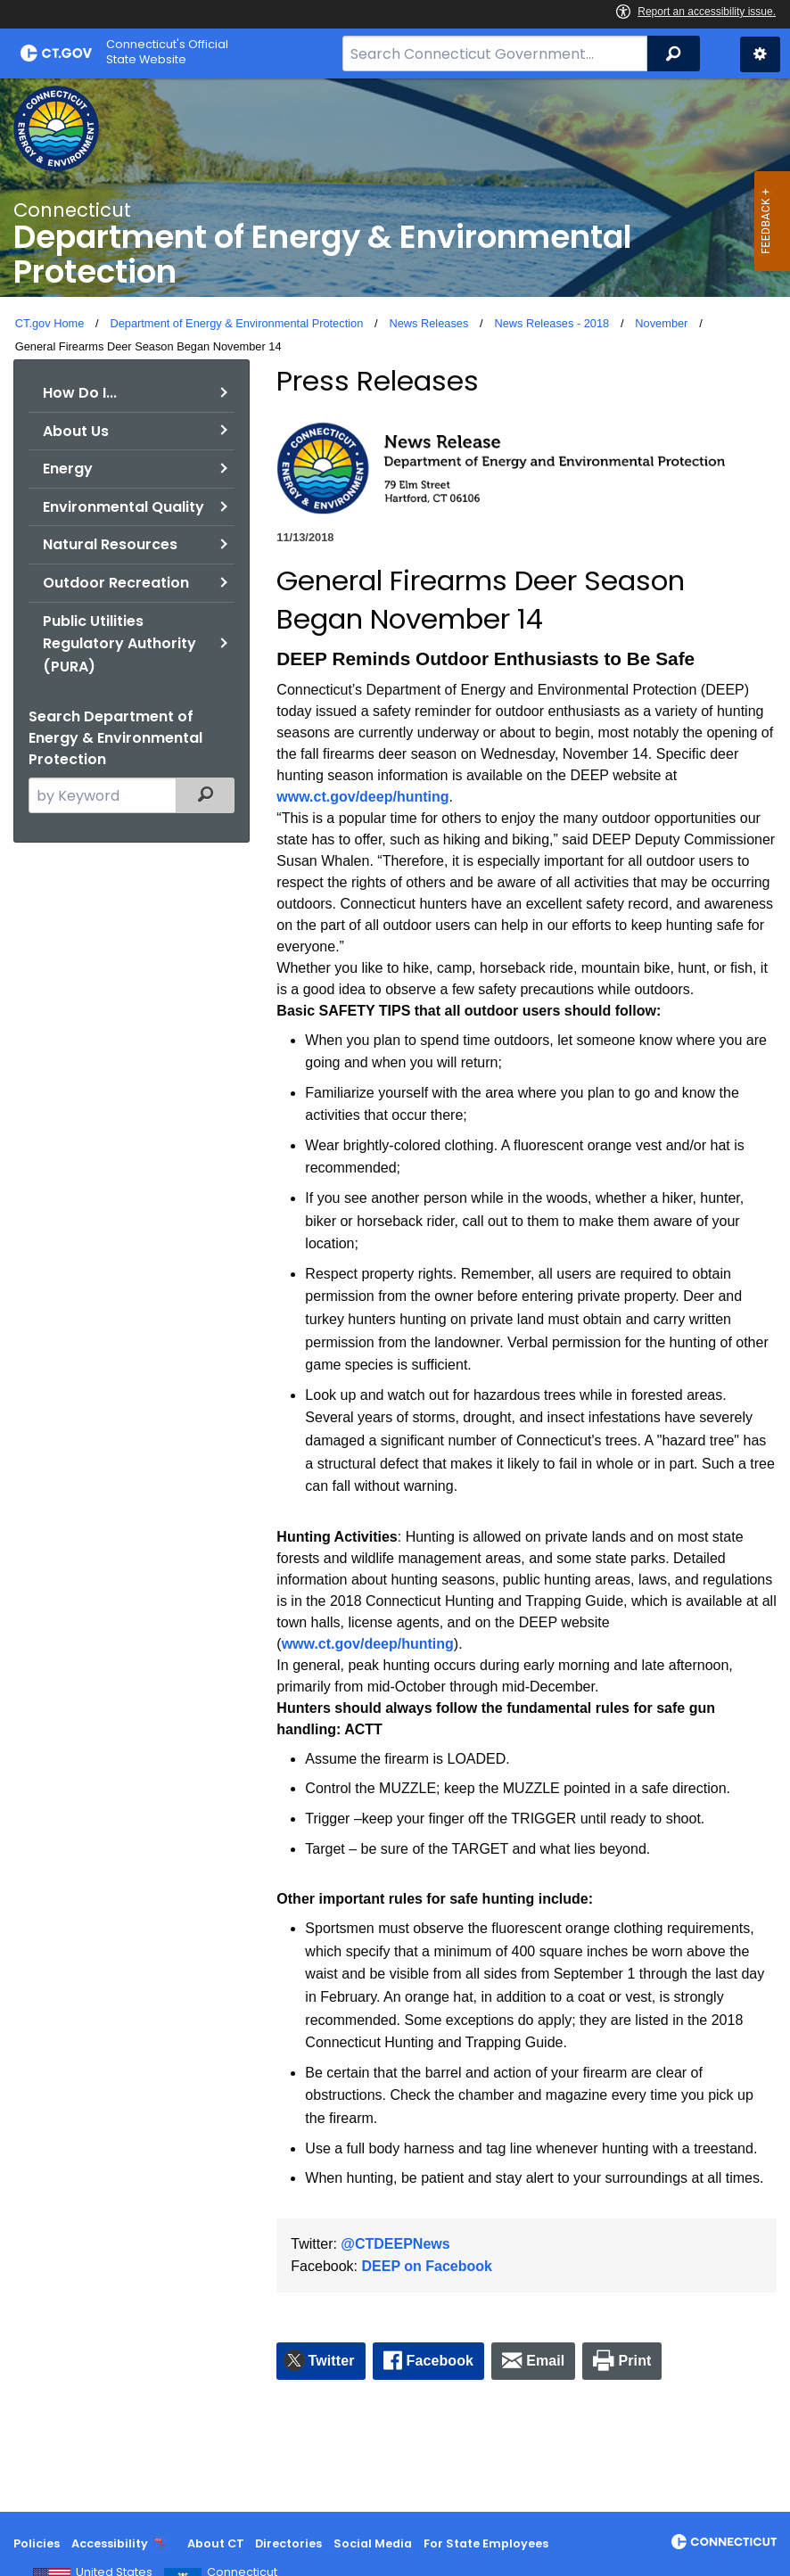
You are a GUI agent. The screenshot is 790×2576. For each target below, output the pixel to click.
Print (635, 2360)
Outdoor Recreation (116, 582)
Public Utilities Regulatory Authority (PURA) (119, 644)
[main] (395, 1295)
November (661, 323)
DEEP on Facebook (427, 2266)
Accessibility (109, 2543)
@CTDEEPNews (395, 2243)
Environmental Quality (123, 507)
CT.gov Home (50, 323)
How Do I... (80, 393)
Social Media (372, 2543)
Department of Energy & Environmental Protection (236, 323)
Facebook (440, 2360)
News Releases (428, 323)
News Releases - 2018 (551, 323)
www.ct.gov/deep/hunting (362, 796)
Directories (288, 2543)
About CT (215, 2543)
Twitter (332, 2360)
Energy (68, 468)
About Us (76, 431)
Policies (36, 2543)
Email (545, 2360)
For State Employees (486, 2543)
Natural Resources (110, 544)
